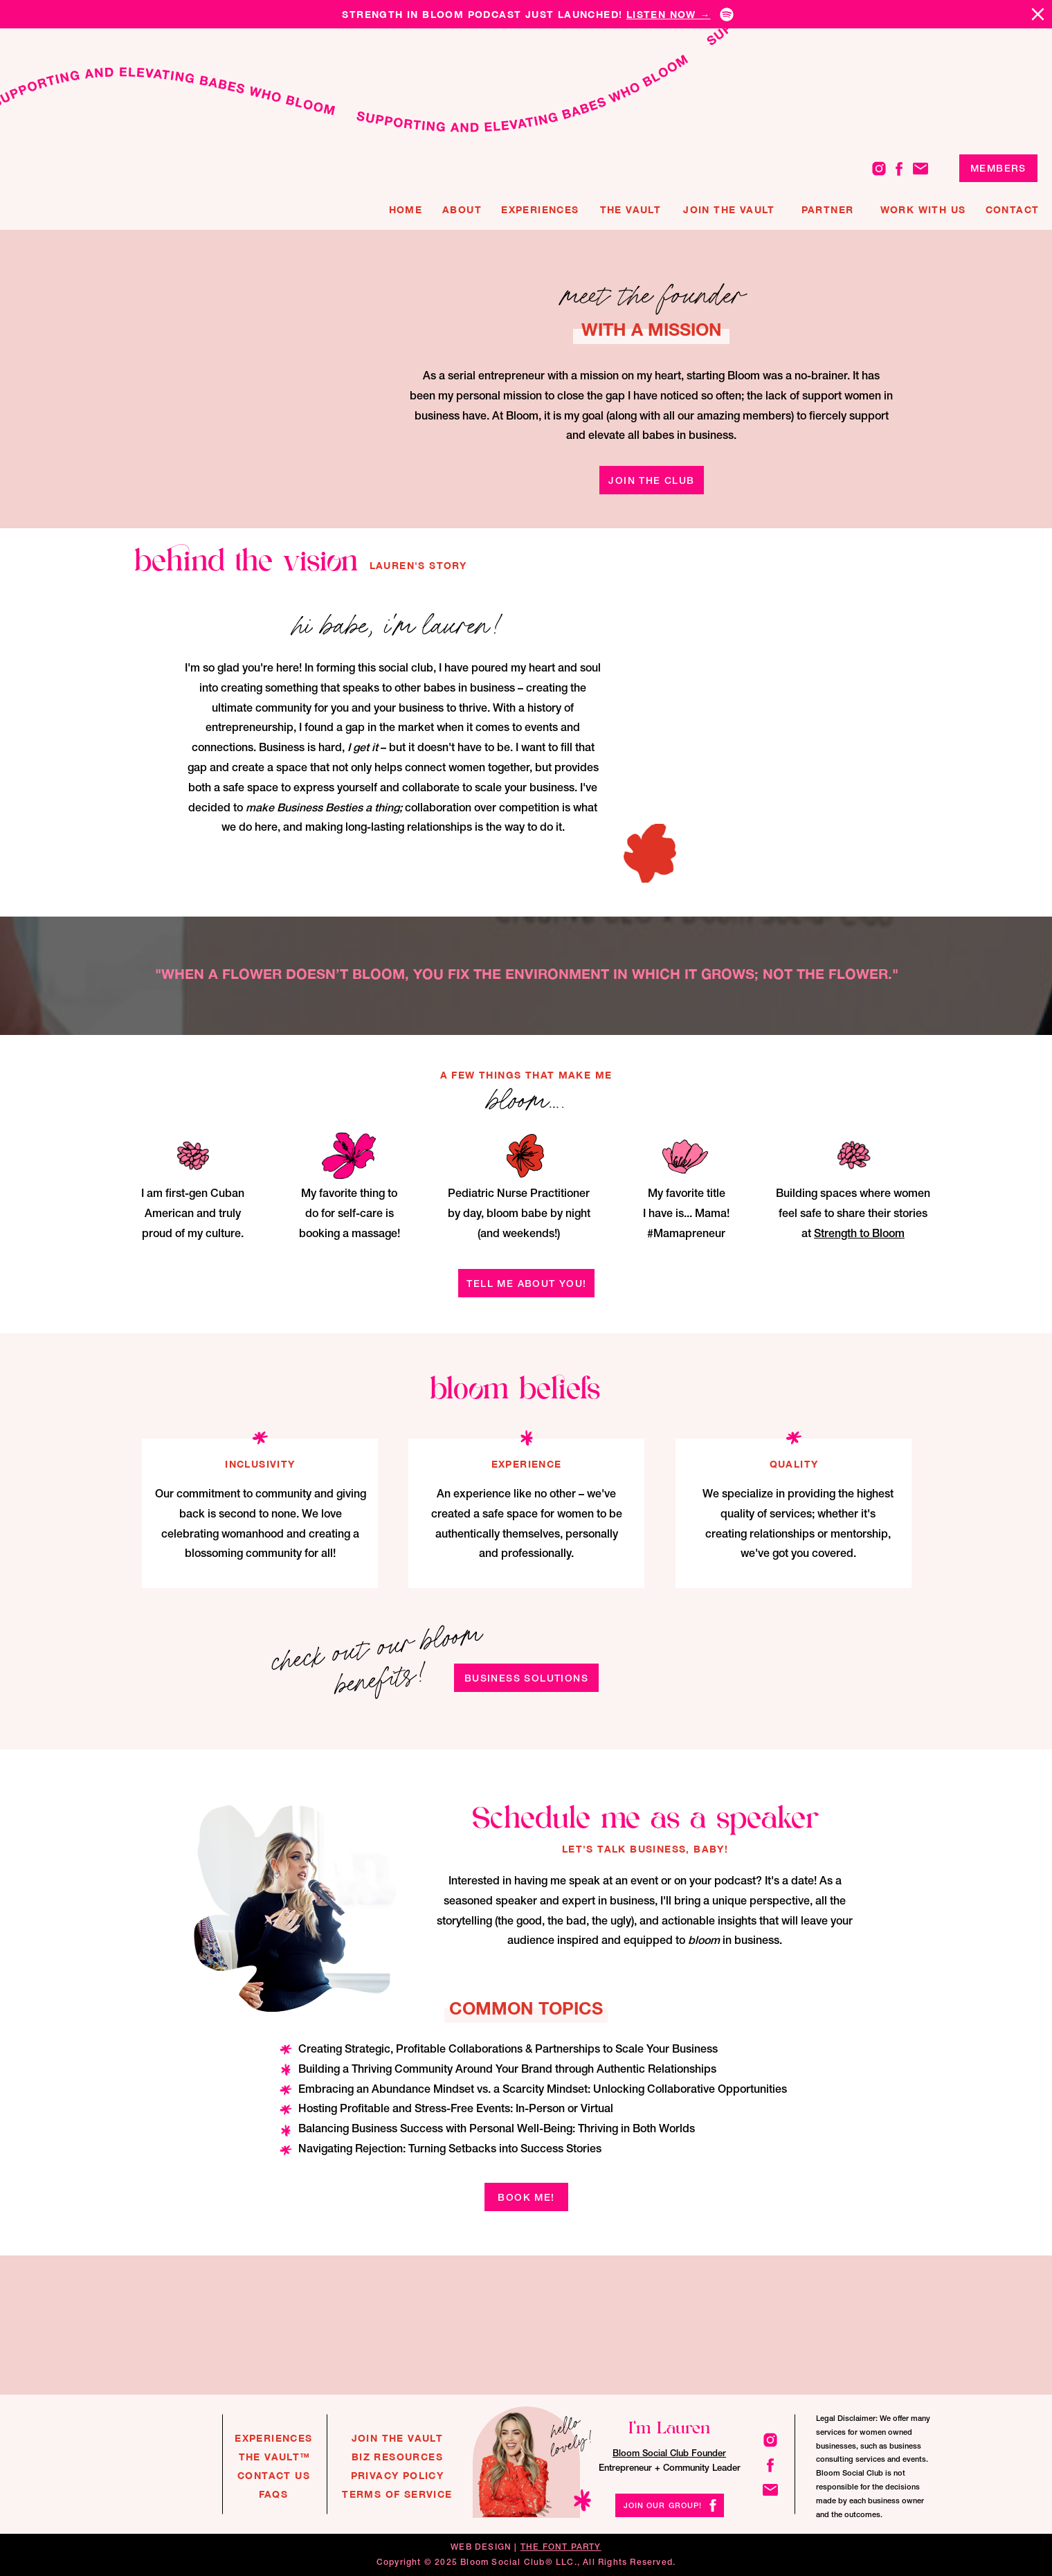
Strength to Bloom (859, 1233)
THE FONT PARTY (560, 2547)
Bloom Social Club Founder (669, 2453)
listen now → (668, 14)
